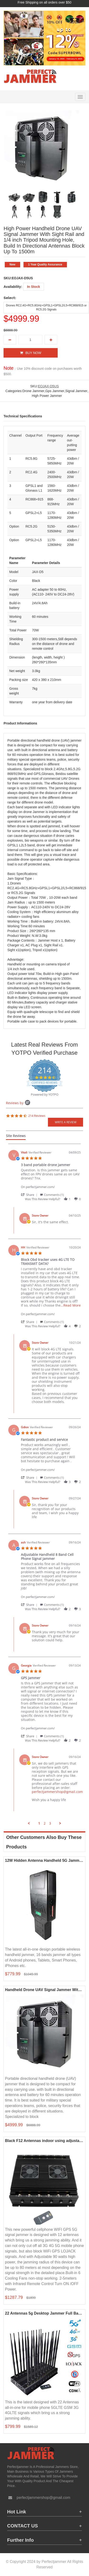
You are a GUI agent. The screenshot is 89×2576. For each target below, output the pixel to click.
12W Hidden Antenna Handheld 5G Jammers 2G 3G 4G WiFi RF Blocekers (44, 1860)
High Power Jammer (47, 396)
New (12, 264)
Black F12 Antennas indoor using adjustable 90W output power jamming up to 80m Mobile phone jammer (44, 2141)
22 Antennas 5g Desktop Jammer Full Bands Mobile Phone (44, 2313)
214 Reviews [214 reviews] (36, 1115)
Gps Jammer (54, 391)
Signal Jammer (76, 391)
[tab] (16, 1137)
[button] (30, 1194)
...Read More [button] (71, 1305)
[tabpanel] (44, 1484)
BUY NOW (30, 353)
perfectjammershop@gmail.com (57, 1791)
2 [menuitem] (45, 1823)
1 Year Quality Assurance (45, 264)
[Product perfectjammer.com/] (51, 1184)
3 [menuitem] (50, 1823)
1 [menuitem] (39, 1823)
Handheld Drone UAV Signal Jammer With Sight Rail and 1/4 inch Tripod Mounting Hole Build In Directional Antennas (44, 1990)
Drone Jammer (33, 391)
